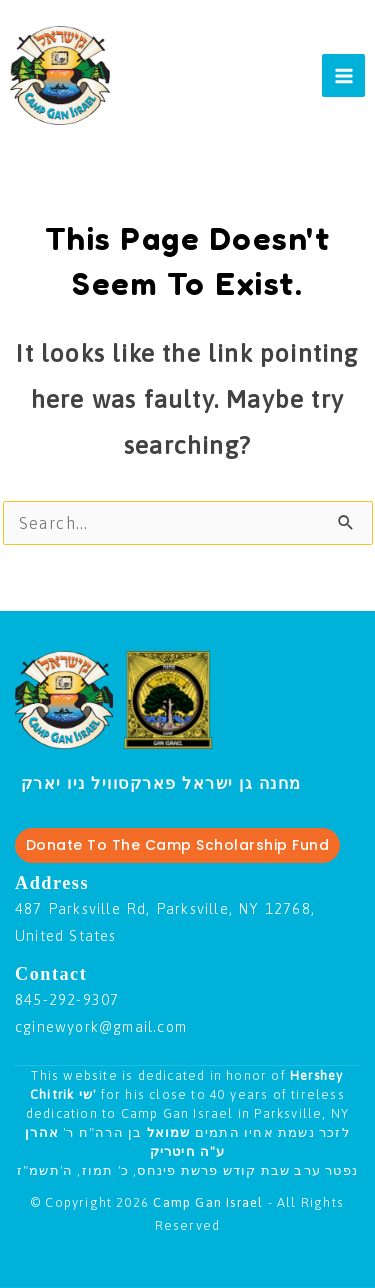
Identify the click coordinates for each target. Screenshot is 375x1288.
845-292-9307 (67, 999)
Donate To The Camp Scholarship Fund (178, 845)
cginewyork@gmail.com (101, 1026)
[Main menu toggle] (343, 75)
